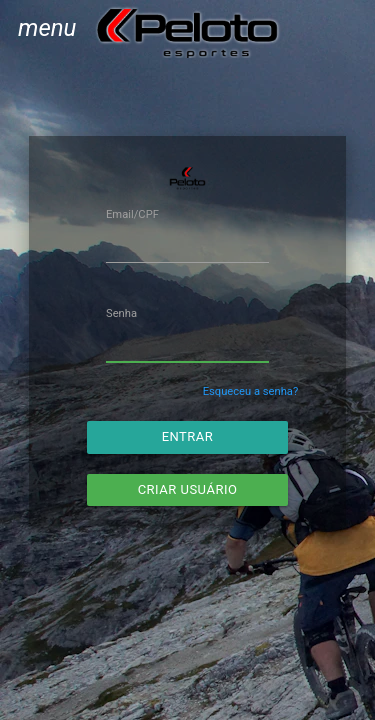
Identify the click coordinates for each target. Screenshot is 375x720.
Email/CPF (132, 214)
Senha (121, 313)
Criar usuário (188, 489)
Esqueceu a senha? (251, 391)
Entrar (188, 436)
